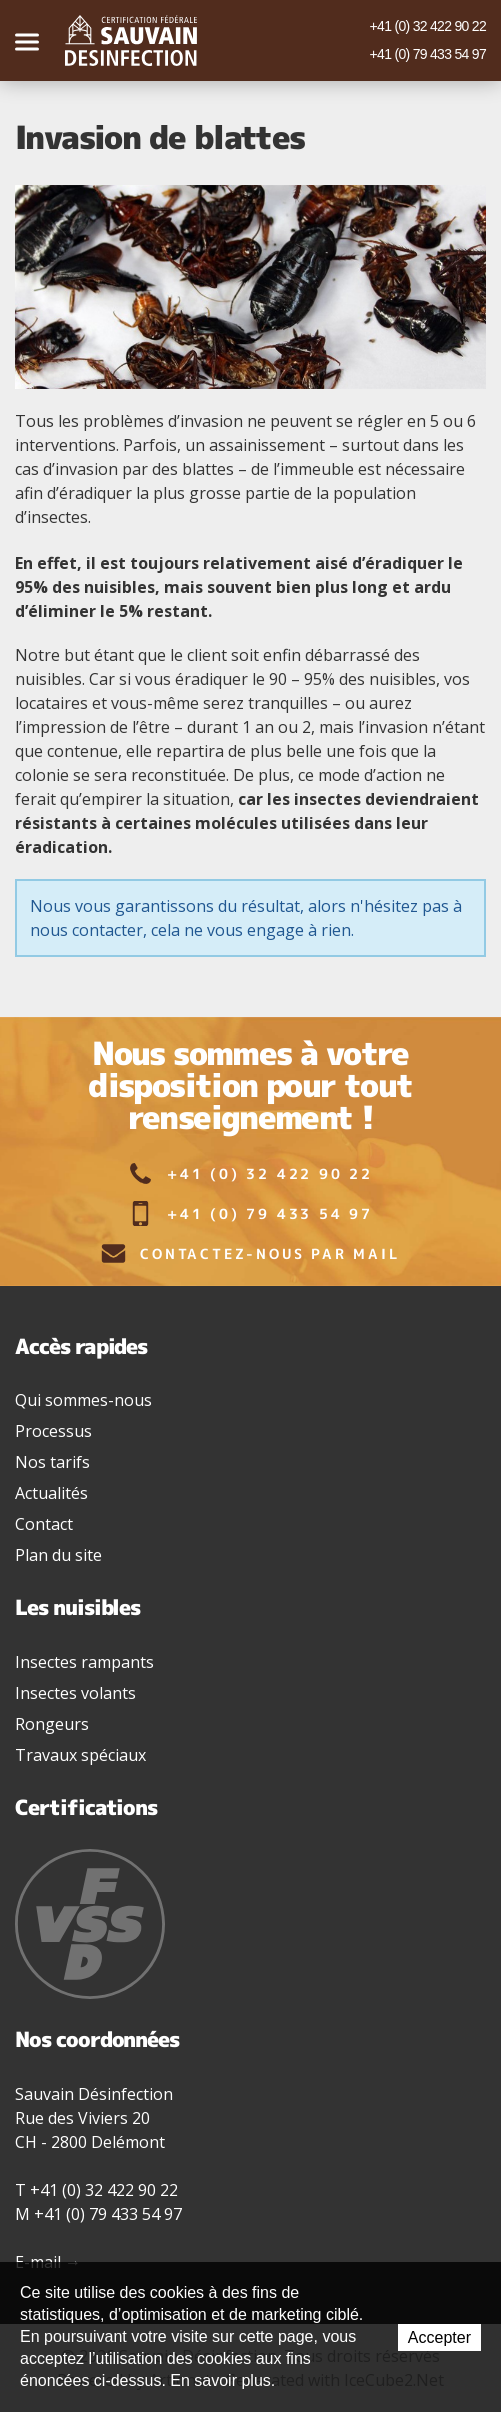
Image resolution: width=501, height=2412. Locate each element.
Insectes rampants (84, 1662)
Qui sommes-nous (83, 1400)
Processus (53, 1431)
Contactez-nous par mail (250, 1253)
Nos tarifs (52, 1462)
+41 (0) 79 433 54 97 (428, 54)
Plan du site (58, 1555)
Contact (44, 1524)
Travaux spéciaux (80, 1755)
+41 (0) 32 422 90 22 (428, 26)
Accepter (439, 2337)
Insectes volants (75, 1693)
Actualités (51, 1493)
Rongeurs (52, 1724)
